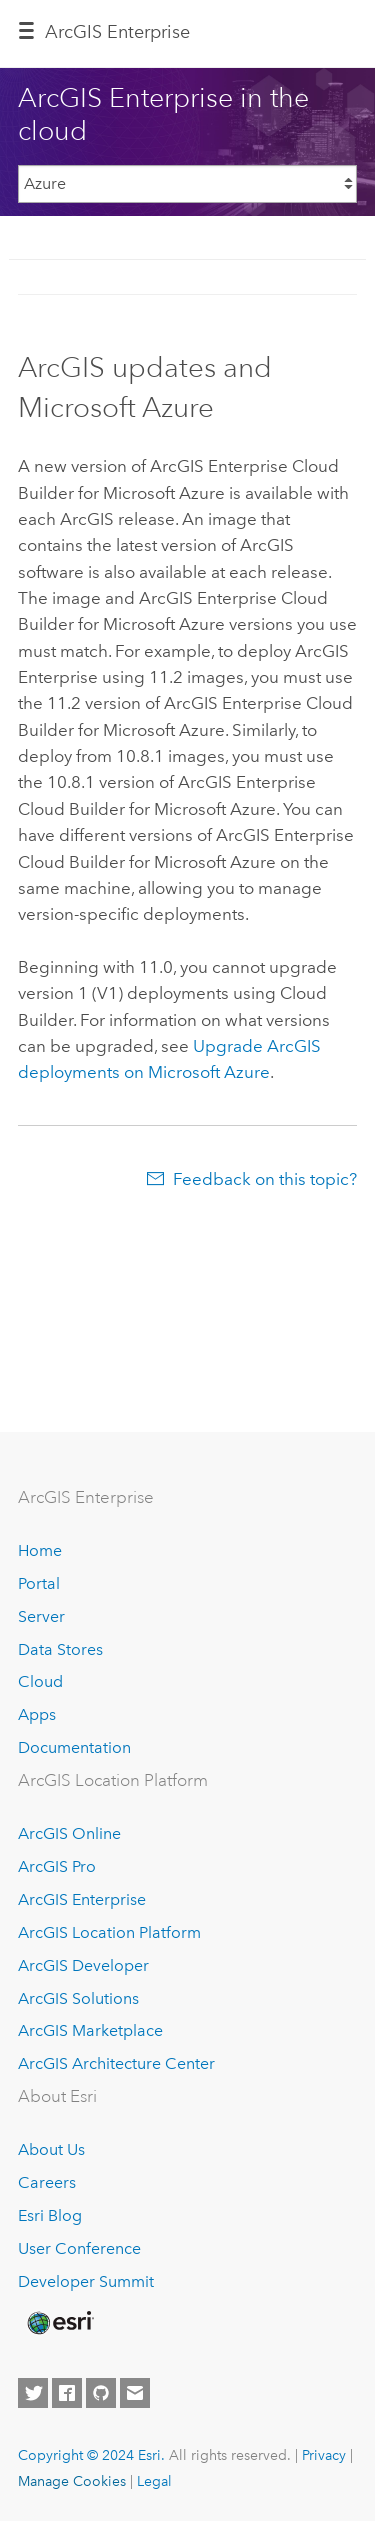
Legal (154, 2481)
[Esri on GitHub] (101, 2393)
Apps (37, 1714)
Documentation (74, 1747)
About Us (51, 2149)
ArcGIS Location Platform (109, 1932)
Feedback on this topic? (265, 1179)
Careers (47, 2182)
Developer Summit (86, 2281)
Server (41, 1616)
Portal (39, 1583)
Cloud (40, 1681)
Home (40, 1550)
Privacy (324, 2455)
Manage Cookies (72, 2481)
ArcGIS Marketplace (90, 2030)
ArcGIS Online (69, 1833)
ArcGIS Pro (57, 1866)
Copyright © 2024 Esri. (91, 2455)
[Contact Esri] (135, 2393)
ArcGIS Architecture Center (116, 2063)
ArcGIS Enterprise (117, 32)
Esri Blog (50, 2215)
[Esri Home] (59, 2323)
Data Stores (60, 1649)
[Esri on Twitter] (33, 2393)
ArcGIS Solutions (78, 1998)
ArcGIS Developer (83, 1965)
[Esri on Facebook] (67, 2393)
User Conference (79, 2248)
